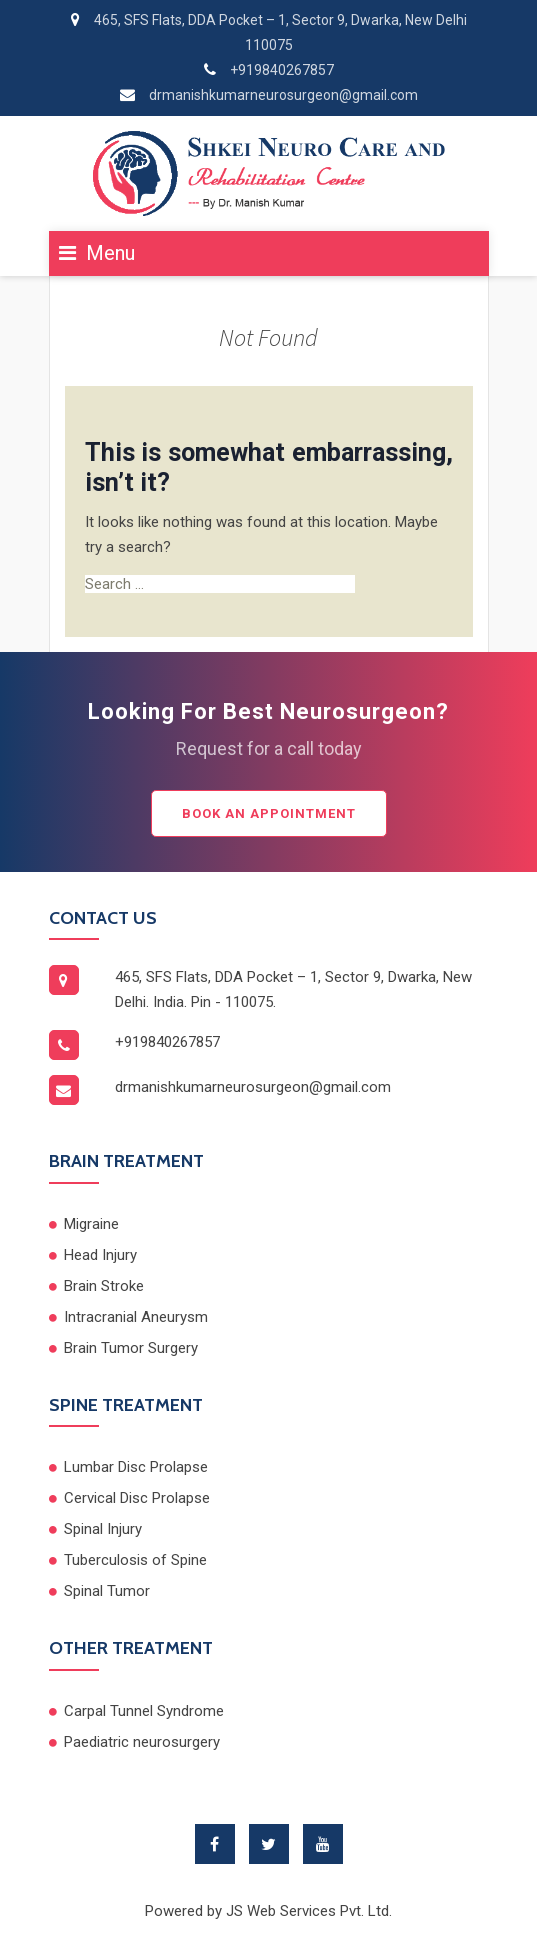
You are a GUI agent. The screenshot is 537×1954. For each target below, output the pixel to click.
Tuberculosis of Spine (135, 1560)
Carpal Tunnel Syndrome (144, 1711)
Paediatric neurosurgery (142, 1742)
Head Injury (100, 1255)
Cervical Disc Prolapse (137, 1498)
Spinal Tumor (107, 1591)
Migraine (91, 1224)
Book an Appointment (269, 813)
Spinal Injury (103, 1529)
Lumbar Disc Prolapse (136, 1467)
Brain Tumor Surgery (131, 1348)
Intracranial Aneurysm (136, 1317)
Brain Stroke (104, 1286)
